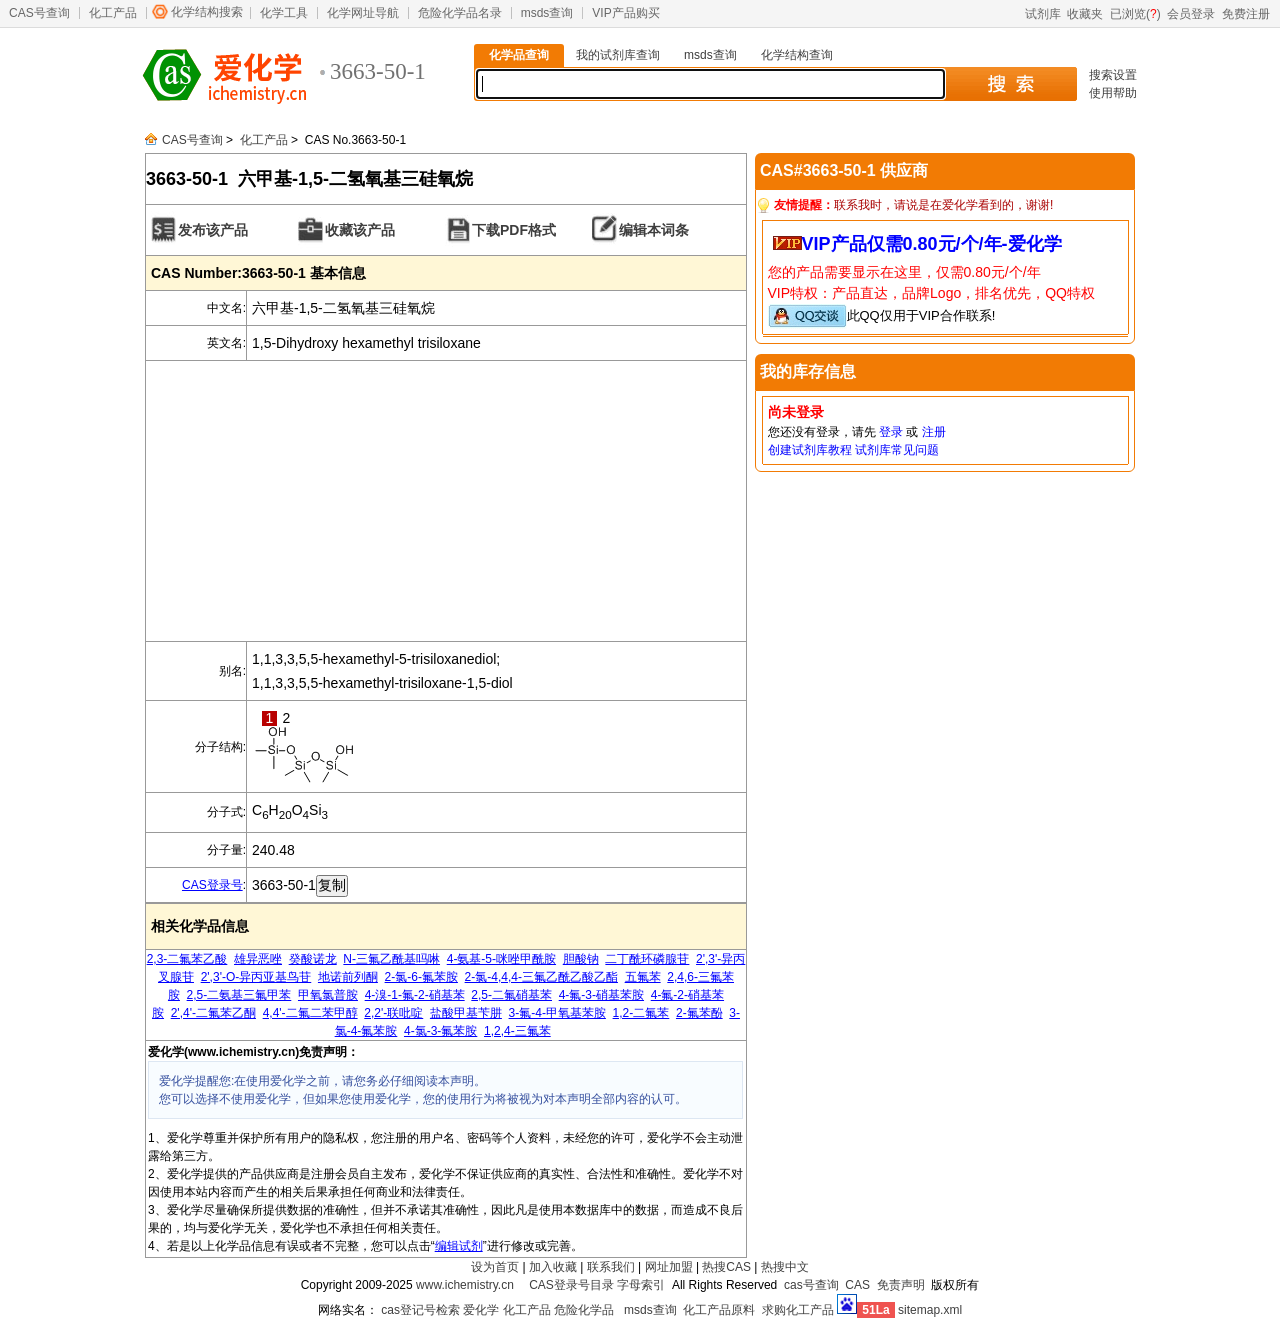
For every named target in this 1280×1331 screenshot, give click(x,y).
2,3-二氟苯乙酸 (187, 959)
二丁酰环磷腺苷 (647, 959)
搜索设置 (1113, 75)
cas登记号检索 (420, 1310)
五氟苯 (643, 977)
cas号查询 (811, 1285)
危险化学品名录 (460, 13)
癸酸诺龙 (313, 959)
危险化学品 (584, 1310)
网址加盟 (669, 1267)
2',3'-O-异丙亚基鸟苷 (256, 977)
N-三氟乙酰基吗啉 (391, 959)
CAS (857, 1285)
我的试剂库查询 (618, 55)
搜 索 (1010, 84)
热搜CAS (726, 1267)
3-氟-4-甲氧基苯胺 (557, 1013)
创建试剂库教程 (810, 450)
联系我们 (611, 1267)
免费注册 (1246, 14)
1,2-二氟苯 (641, 1013)
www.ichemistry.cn (465, 1285)
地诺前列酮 (348, 977)
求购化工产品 (798, 1310)
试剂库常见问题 (897, 450)
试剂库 (1043, 14)
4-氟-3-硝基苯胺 (601, 995)
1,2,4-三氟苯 (517, 1031)
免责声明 (901, 1285)
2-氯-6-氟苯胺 (421, 977)
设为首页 (495, 1267)
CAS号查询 (39, 13)
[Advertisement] (446, 501)
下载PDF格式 (514, 230)
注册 (934, 432)
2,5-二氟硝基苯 (511, 995)
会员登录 (1191, 14)
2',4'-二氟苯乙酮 (213, 1013)
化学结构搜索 (207, 12)
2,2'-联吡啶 (393, 1013)
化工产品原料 (719, 1310)
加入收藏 (553, 1267)
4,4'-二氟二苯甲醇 (310, 1013)
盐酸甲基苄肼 (466, 1013)
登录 (891, 432)
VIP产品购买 (625, 13)
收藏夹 (1085, 14)
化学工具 (284, 13)
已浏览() (1135, 14)
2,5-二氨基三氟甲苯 (239, 995)
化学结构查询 (797, 55)
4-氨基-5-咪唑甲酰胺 (501, 959)
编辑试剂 (459, 1246)
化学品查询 (519, 55)
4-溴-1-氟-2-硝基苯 (415, 995)
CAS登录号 (212, 885)
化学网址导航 (363, 13)
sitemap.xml (930, 1310)
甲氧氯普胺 (328, 995)
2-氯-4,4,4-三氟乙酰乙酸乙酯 (541, 977)
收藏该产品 (360, 230)
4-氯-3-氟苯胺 (440, 1031)
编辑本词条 (654, 230)
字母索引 (641, 1285)
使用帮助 (1113, 93)
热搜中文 (785, 1267)
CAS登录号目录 (571, 1285)
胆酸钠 (581, 959)
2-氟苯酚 (699, 1013)
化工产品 (113, 13)
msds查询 (547, 13)
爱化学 (481, 1310)
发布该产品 (213, 230)
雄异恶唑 (258, 959)
